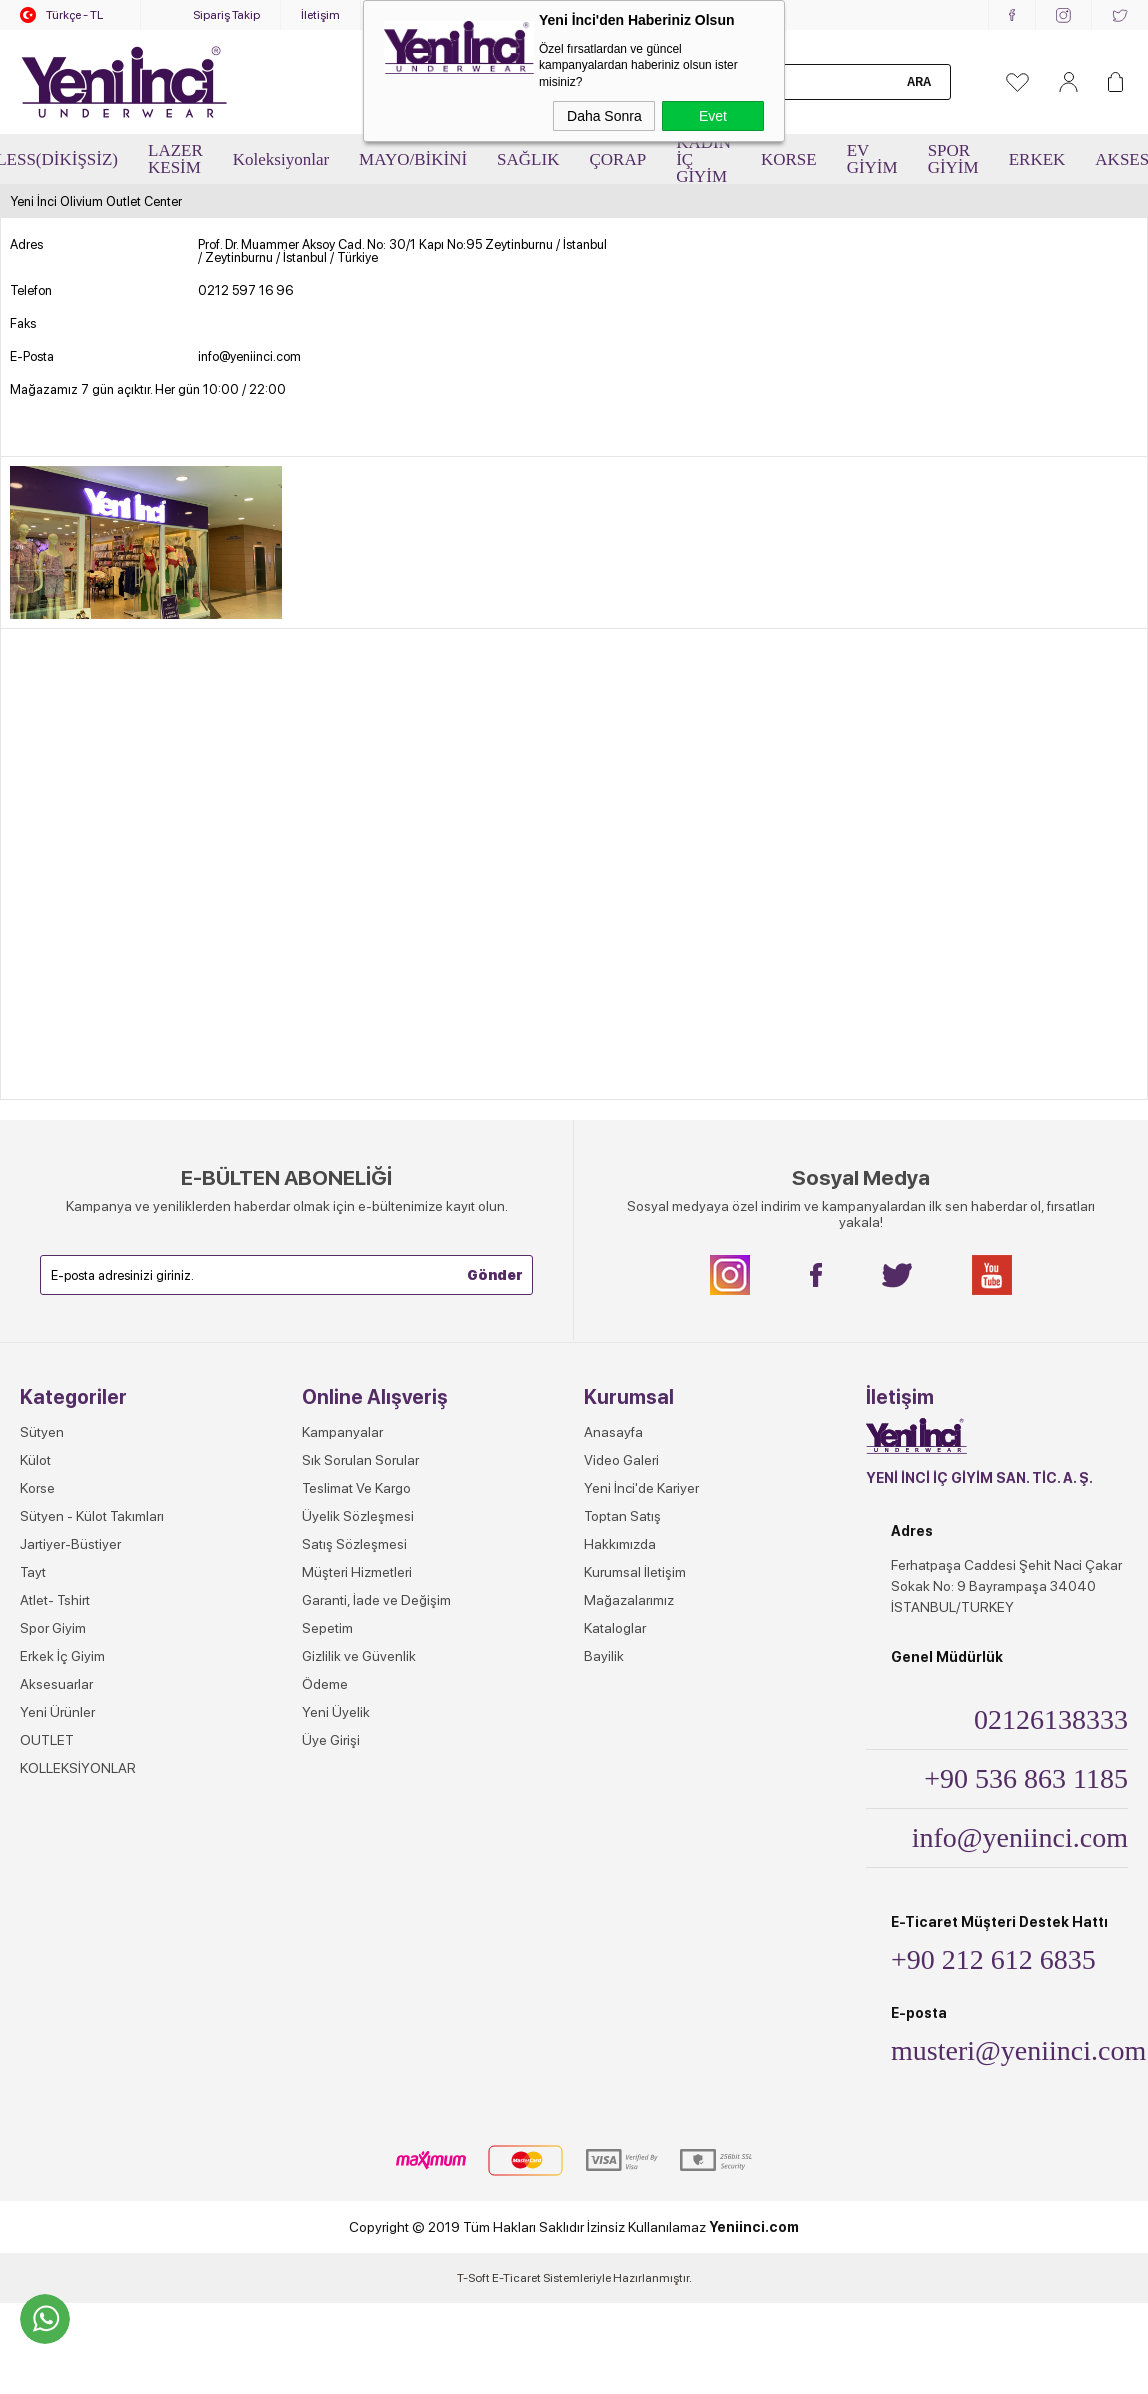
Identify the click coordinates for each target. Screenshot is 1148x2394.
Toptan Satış (622, 1516)
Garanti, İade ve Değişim (376, 1600)
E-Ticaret (516, 2278)
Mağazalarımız (629, 1600)
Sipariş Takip (226, 15)
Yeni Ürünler (57, 1712)
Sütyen (42, 1432)
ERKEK (1037, 159)
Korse (37, 1488)
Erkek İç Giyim (62, 1656)
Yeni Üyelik (336, 1712)
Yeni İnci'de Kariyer (641, 1488)
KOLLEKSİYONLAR (78, 1768)
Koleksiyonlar (281, 159)
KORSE (789, 159)
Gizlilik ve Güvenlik (359, 1656)
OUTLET (47, 1740)
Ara (919, 82)
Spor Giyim (53, 1628)
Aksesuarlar (56, 1684)
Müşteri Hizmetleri (357, 1572)
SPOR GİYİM (953, 159)
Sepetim (327, 1628)
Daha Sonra (604, 116)
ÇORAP (617, 159)
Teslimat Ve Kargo (356, 1488)
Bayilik (604, 1656)
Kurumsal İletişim (635, 1572)
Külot (35, 1460)
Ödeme (325, 1684)
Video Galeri (621, 1460)
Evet (713, 116)
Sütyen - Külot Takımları (92, 1516)
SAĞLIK (528, 159)
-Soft (474, 2278)
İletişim (320, 15)
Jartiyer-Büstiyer (70, 1544)
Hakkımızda (620, 1544)
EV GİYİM (872, 159)
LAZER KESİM (175, 159)
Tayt (33, 1572)
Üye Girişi (331, 1740)
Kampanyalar (342, 1432)
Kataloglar (615, 1628)
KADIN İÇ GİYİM (703, 159)
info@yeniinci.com (249, 356)
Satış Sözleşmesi (354, 1544)
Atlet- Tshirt (55, 1600)
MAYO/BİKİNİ (413, 159)
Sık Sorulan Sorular (360, 1460)
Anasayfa (613, 1432)
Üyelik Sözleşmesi (358, 1516)
